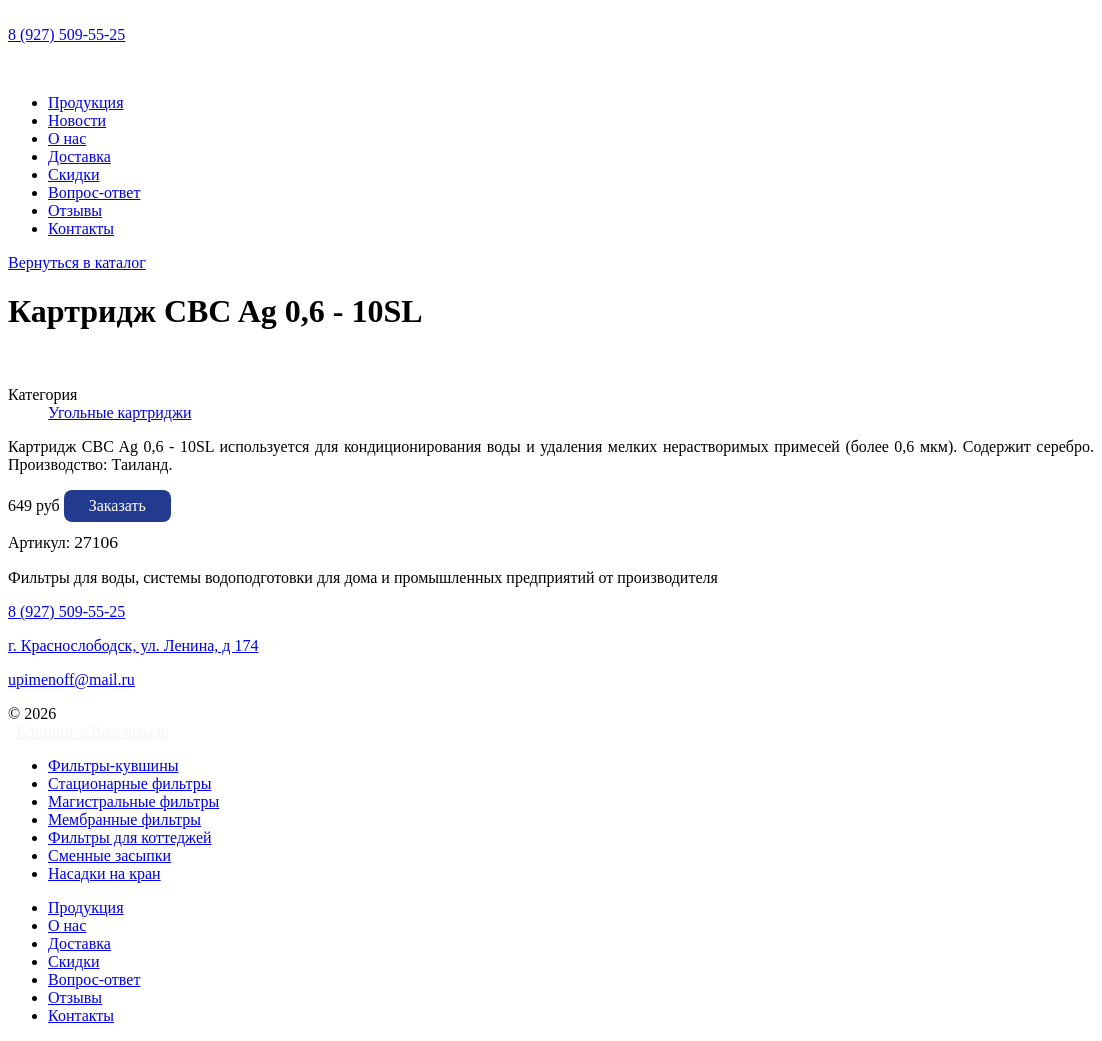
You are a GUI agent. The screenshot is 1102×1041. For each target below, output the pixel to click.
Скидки (73, 174)
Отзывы (75, 210)
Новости (77, 120)
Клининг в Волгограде (92, 731)
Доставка (79, 156)
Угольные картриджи (120, 412)
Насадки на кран (104, 873)
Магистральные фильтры (133, 801)
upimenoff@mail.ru (71, 679)
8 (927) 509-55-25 (66, 34)
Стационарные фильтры (130, 783)
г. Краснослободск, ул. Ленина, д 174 (133, 645)
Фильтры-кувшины (113, 765)
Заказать (117, 505)
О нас (67, 138)
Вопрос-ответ (94, 192)
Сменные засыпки (109, 855)
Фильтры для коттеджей (130, 837)
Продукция (86, 102)
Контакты (81, 228)
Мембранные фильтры (124, 819)
